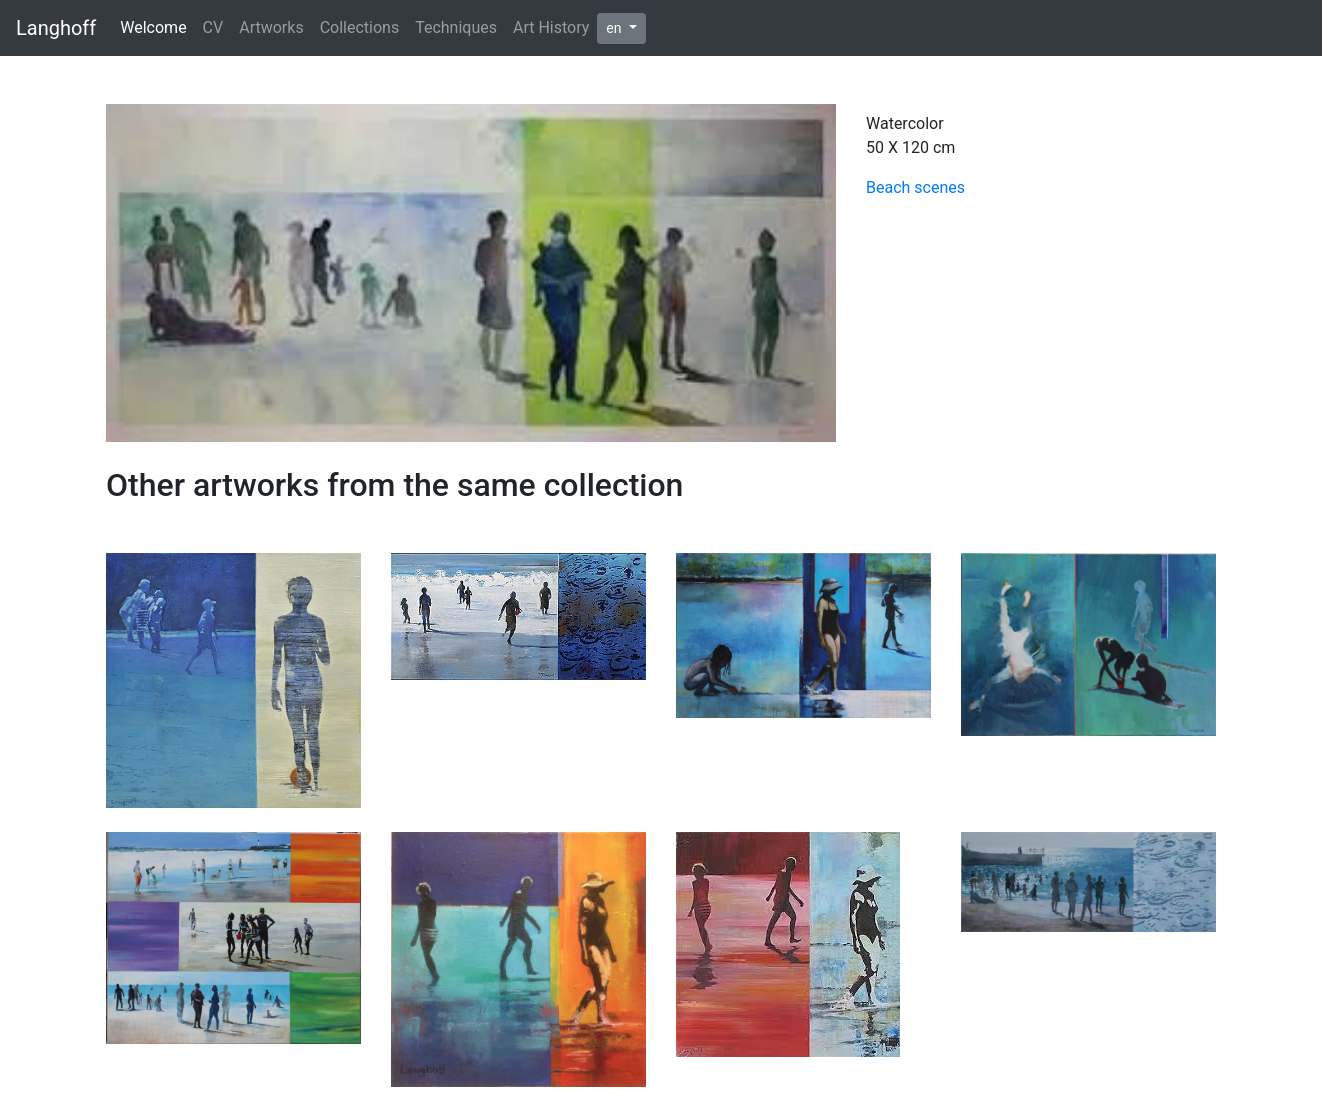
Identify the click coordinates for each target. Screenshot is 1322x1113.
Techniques (456, 27)
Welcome (153, 27)
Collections (360, 27)
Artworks (271, 27)
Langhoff (56, 28)
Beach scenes (915, 187)
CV (213, 27)
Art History (551, 27)
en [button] (615, 28)
